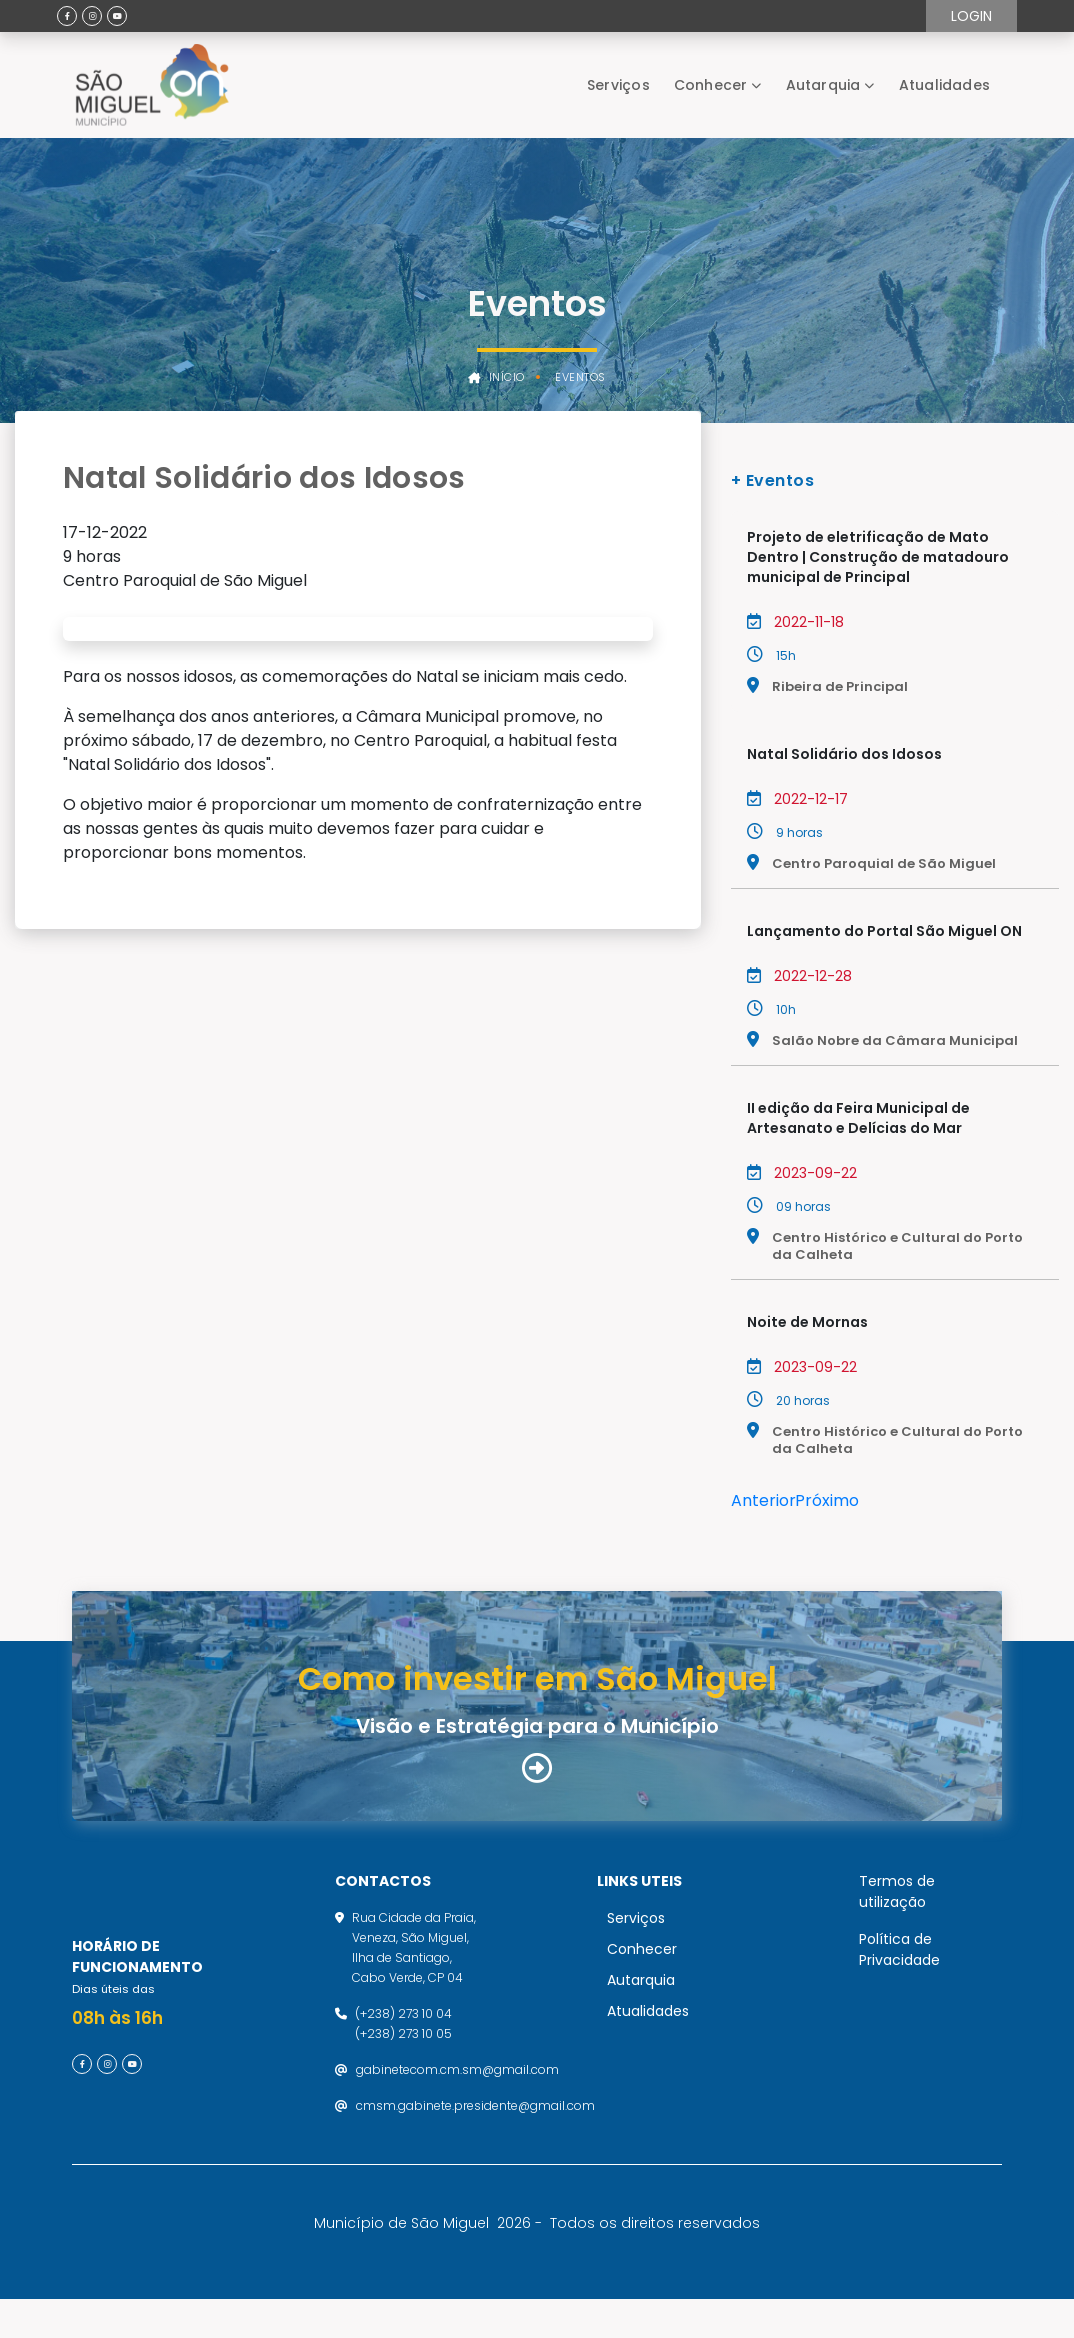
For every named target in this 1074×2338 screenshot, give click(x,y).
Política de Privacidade (899, 1968)
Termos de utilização (897, 1910)
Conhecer (711, 85)
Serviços (618, 85)
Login (971, 16)
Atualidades (944, 85)
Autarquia (823, 85)
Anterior (763, 1500)
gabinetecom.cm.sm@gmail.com (457, 2088)
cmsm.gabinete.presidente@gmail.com (475, 2124)
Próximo (827, 1500)
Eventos (580, 377)
